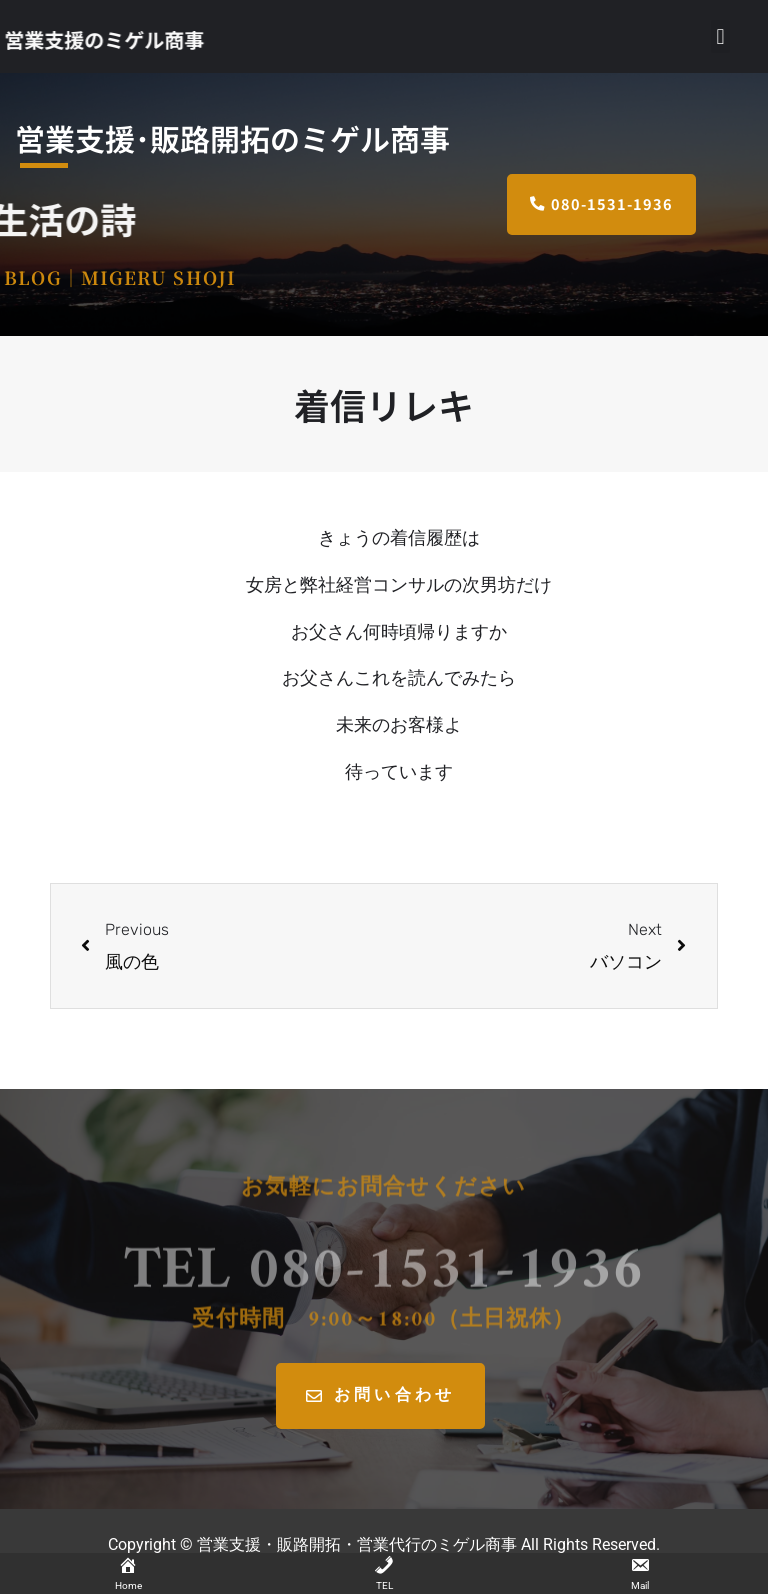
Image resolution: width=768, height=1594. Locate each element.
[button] (720, 36)
